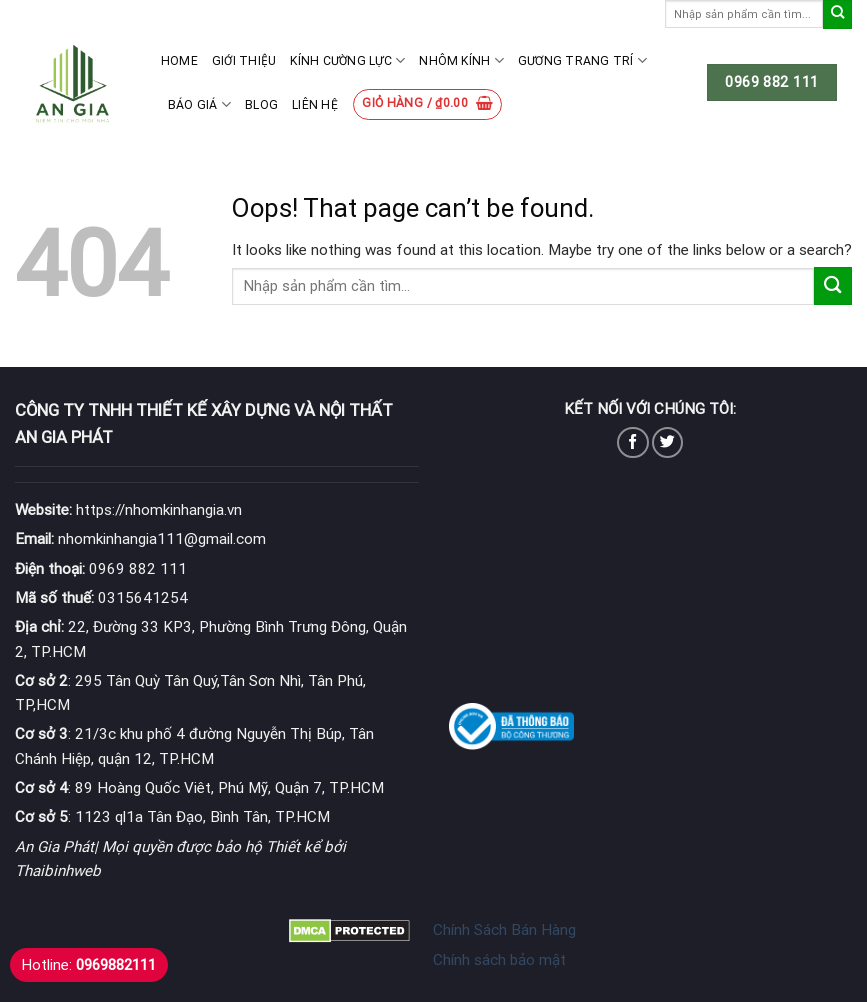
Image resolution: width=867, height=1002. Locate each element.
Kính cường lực (347, 60)
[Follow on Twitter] (667, 442)
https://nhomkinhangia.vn (128, 510)
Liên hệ (315, 105)
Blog (261, 105)
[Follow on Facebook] (632, 442)
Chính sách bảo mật (499, 960)
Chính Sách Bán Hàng (504, 930)
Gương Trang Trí (582, 60)
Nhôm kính (461, 60)
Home (179, 61)
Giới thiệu (244, 61)
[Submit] (837, 14)
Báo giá (199, 104)
